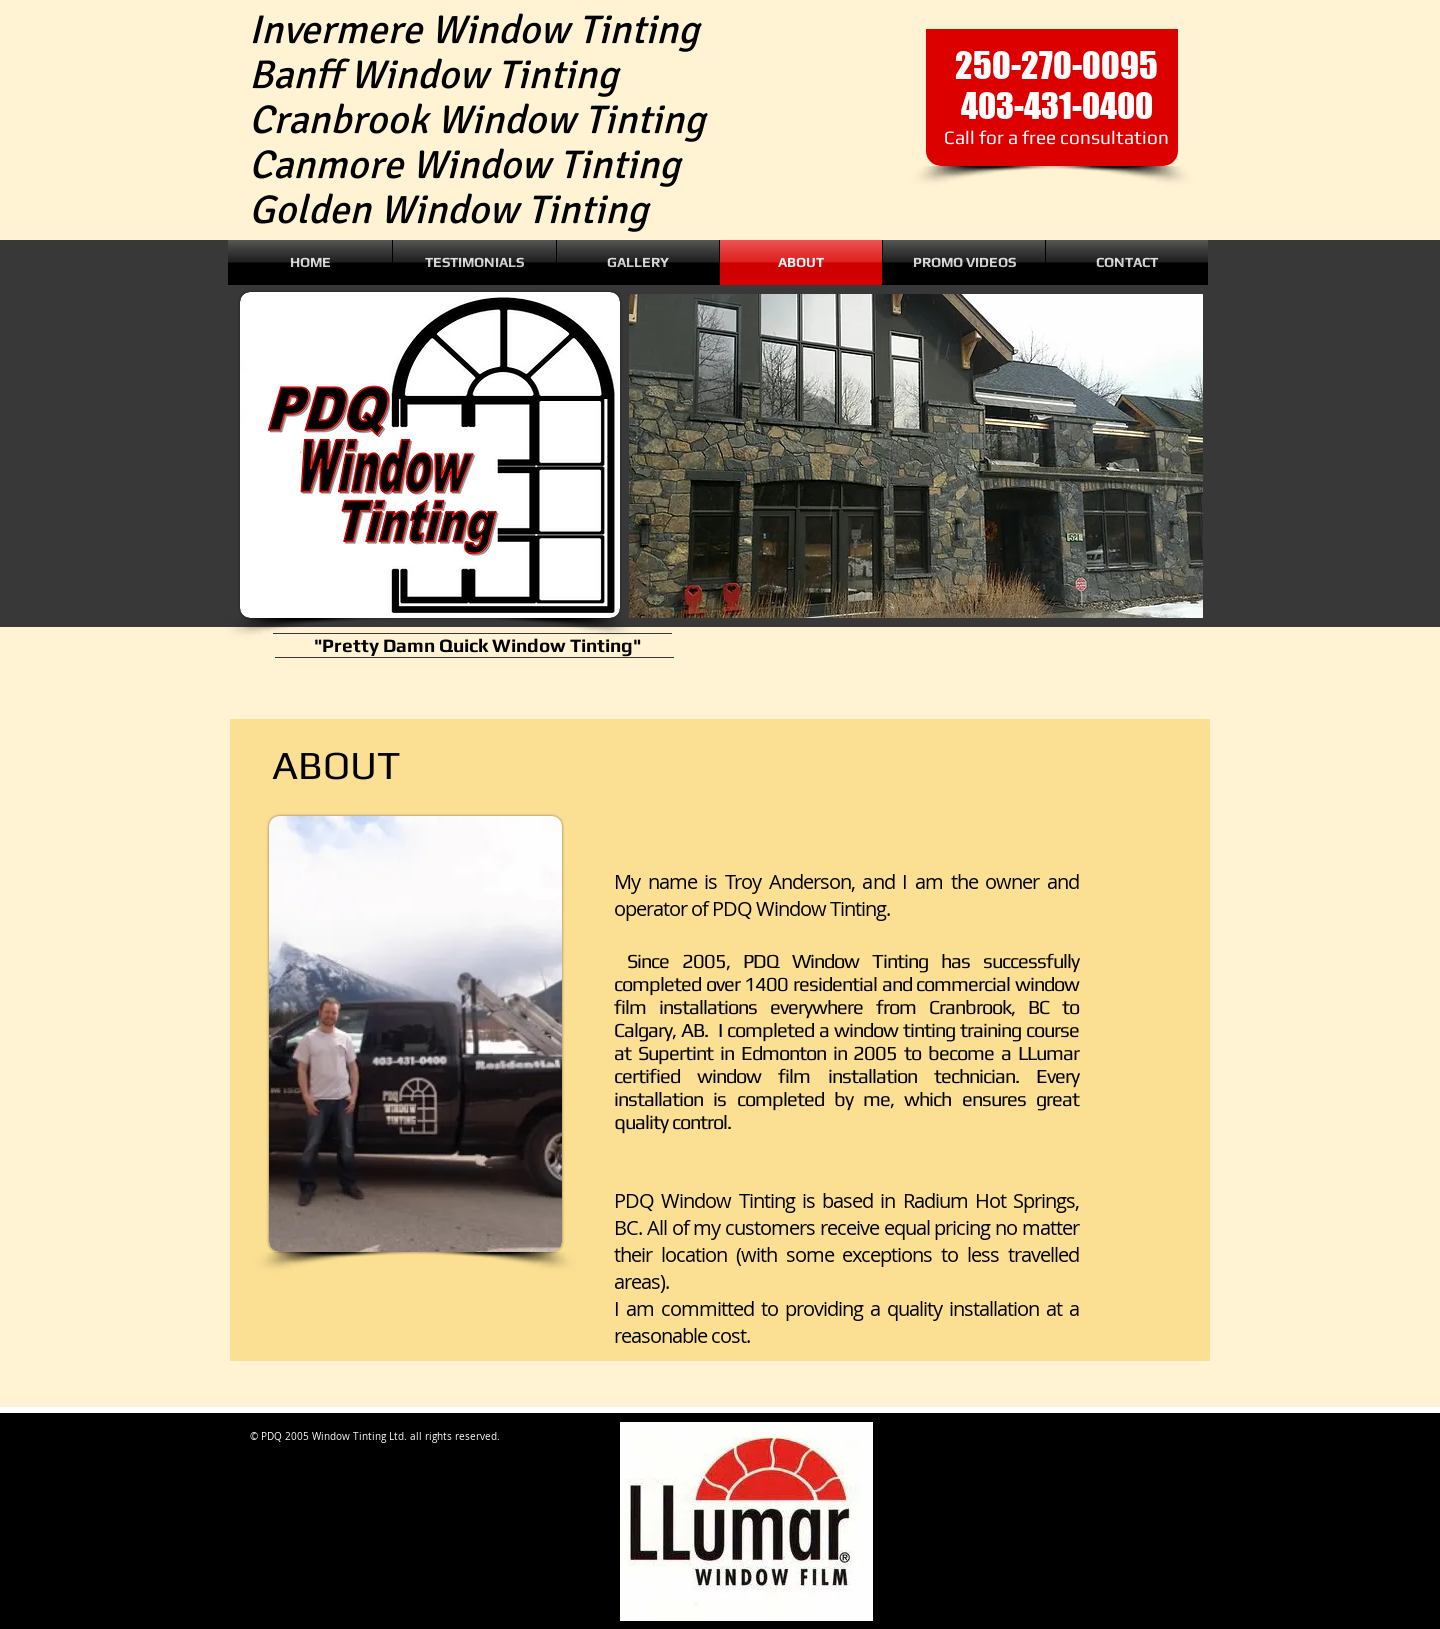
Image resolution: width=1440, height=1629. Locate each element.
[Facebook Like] (840, 202)
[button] (916, 456)
